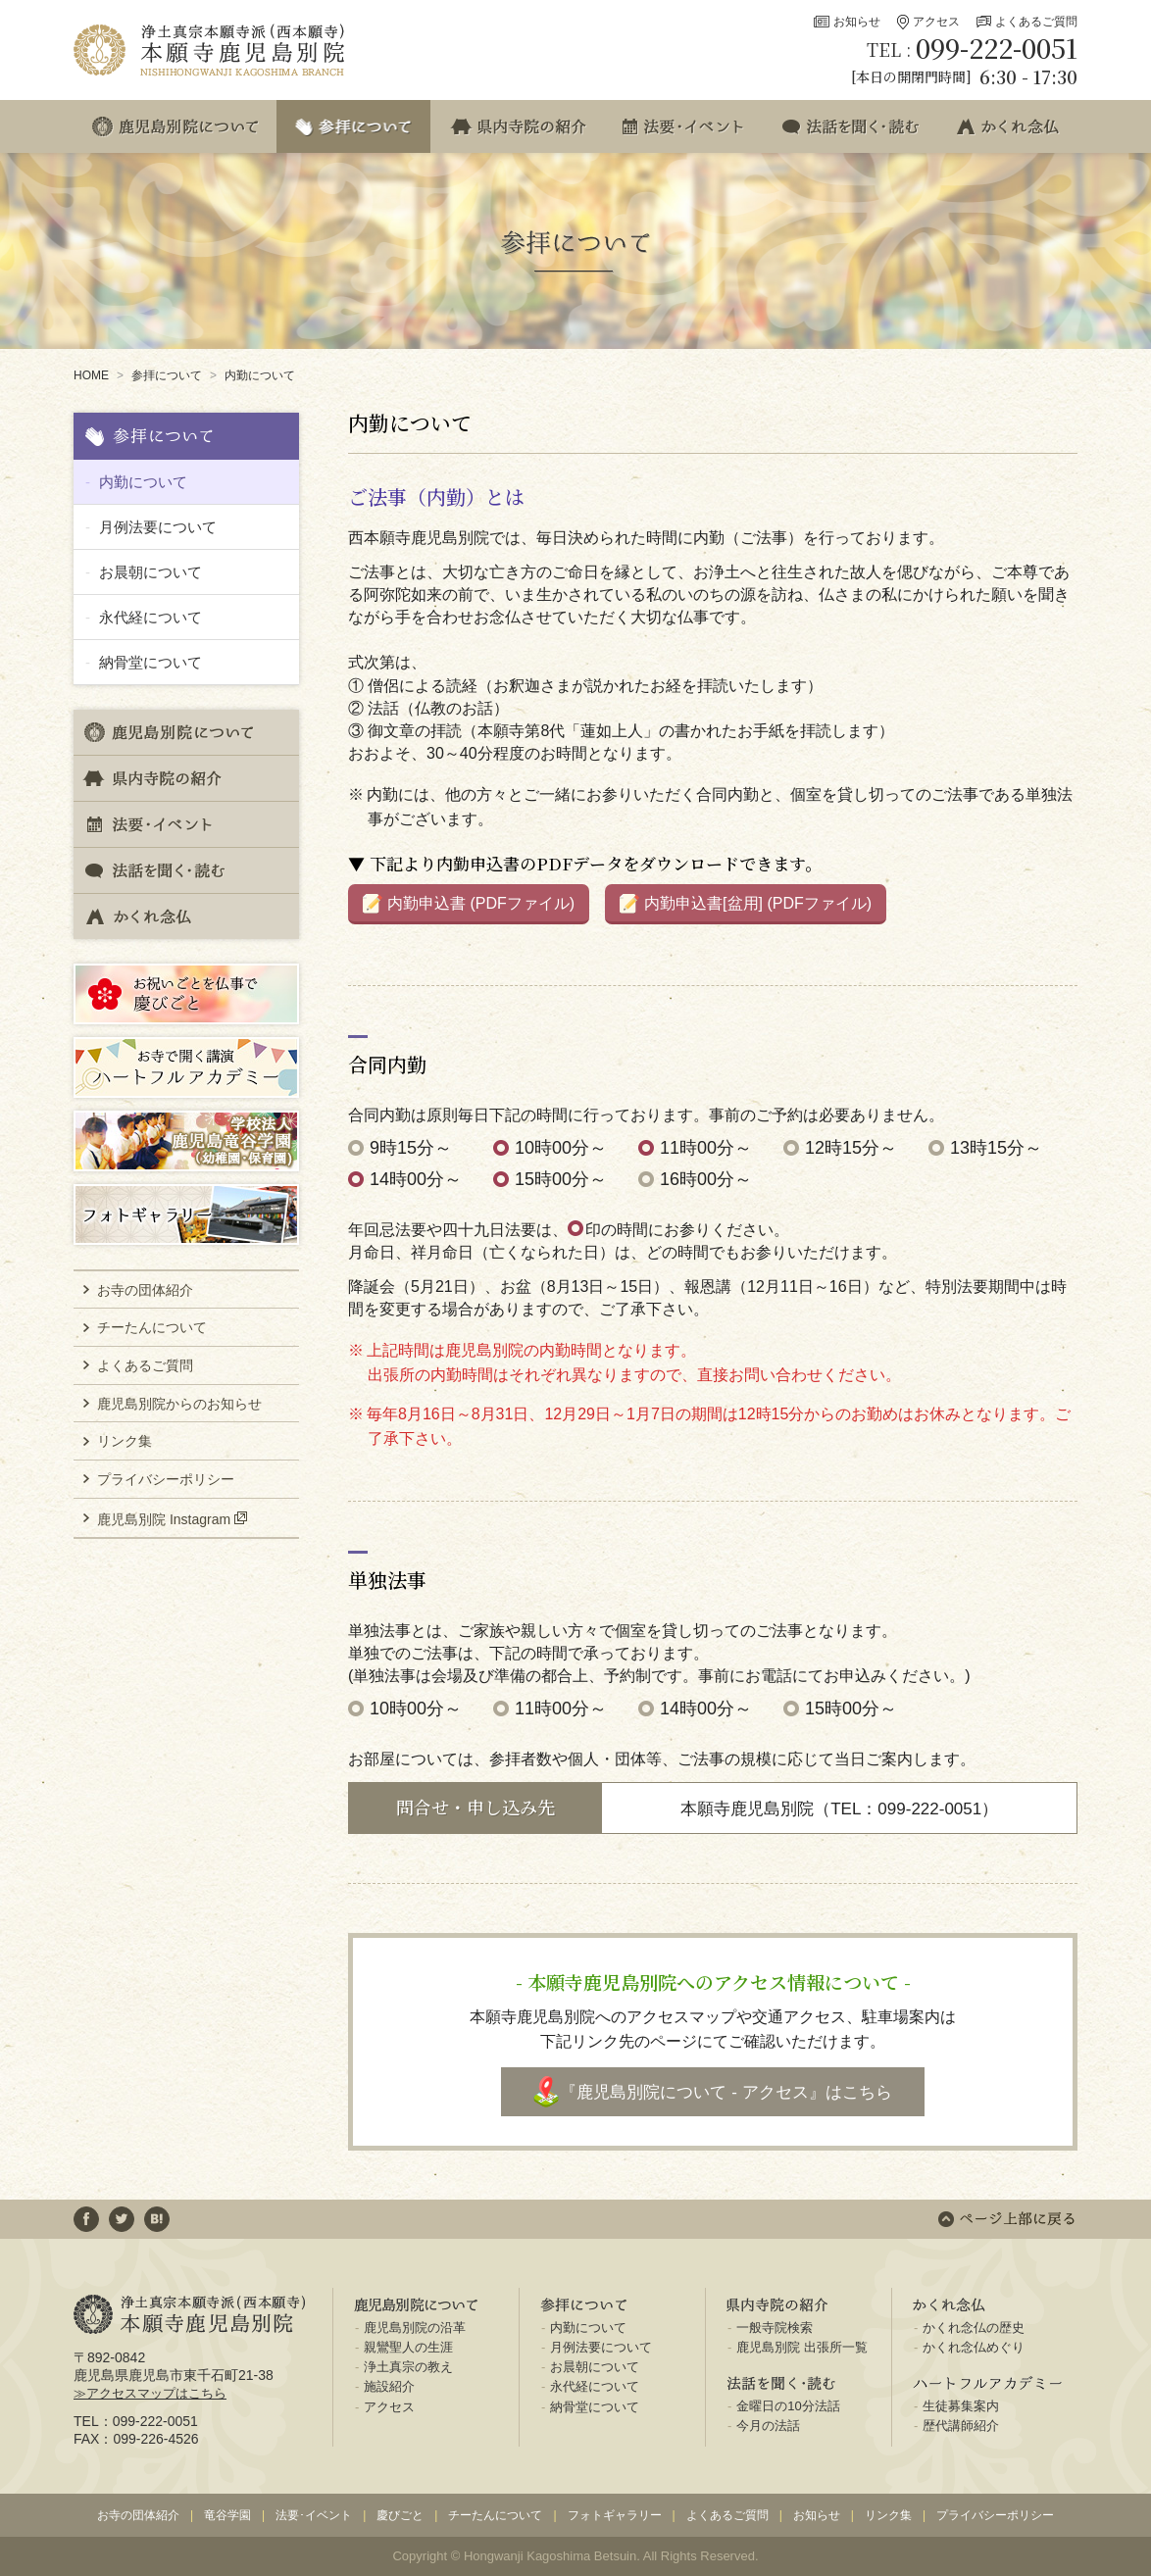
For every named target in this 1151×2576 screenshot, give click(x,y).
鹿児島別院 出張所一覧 (802, 2347)
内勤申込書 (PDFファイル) (481, 903)
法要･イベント (313, 2515)
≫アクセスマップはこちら (150, 2393)
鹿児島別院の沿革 (415, 2327)
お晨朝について (150, 572)
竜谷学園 (227, 2515)
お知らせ (856, 21)
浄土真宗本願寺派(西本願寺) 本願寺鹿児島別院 (211, 50)
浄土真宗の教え (408, 2366)
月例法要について (158, 527)
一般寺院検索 (774, 2327)
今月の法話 (768, 2425)
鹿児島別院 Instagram (163, 1518)
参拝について (166, 375)
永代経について (150, 617)
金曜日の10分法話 (787, 2406)
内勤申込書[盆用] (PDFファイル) (758, 903)
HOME (91, 375)
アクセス (936, 21)
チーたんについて (152, 1327)
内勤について (260, 375)
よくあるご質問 (1036, 21)
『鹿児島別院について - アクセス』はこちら (725, 2092)
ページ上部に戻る (1006, 2219)
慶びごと (400, 2515)
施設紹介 (389, 2386)
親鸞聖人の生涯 (408, 2347)
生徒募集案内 (961, 2406)
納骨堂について (150, 662)
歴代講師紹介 (961, 2425)
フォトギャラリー (615, 2515)
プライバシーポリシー (165, 1479)
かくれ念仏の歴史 (974, 2327)
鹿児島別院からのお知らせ (179, 1404)
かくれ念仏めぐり (974, 2347)
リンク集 (124, 1441)
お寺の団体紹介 (145, 1290)
